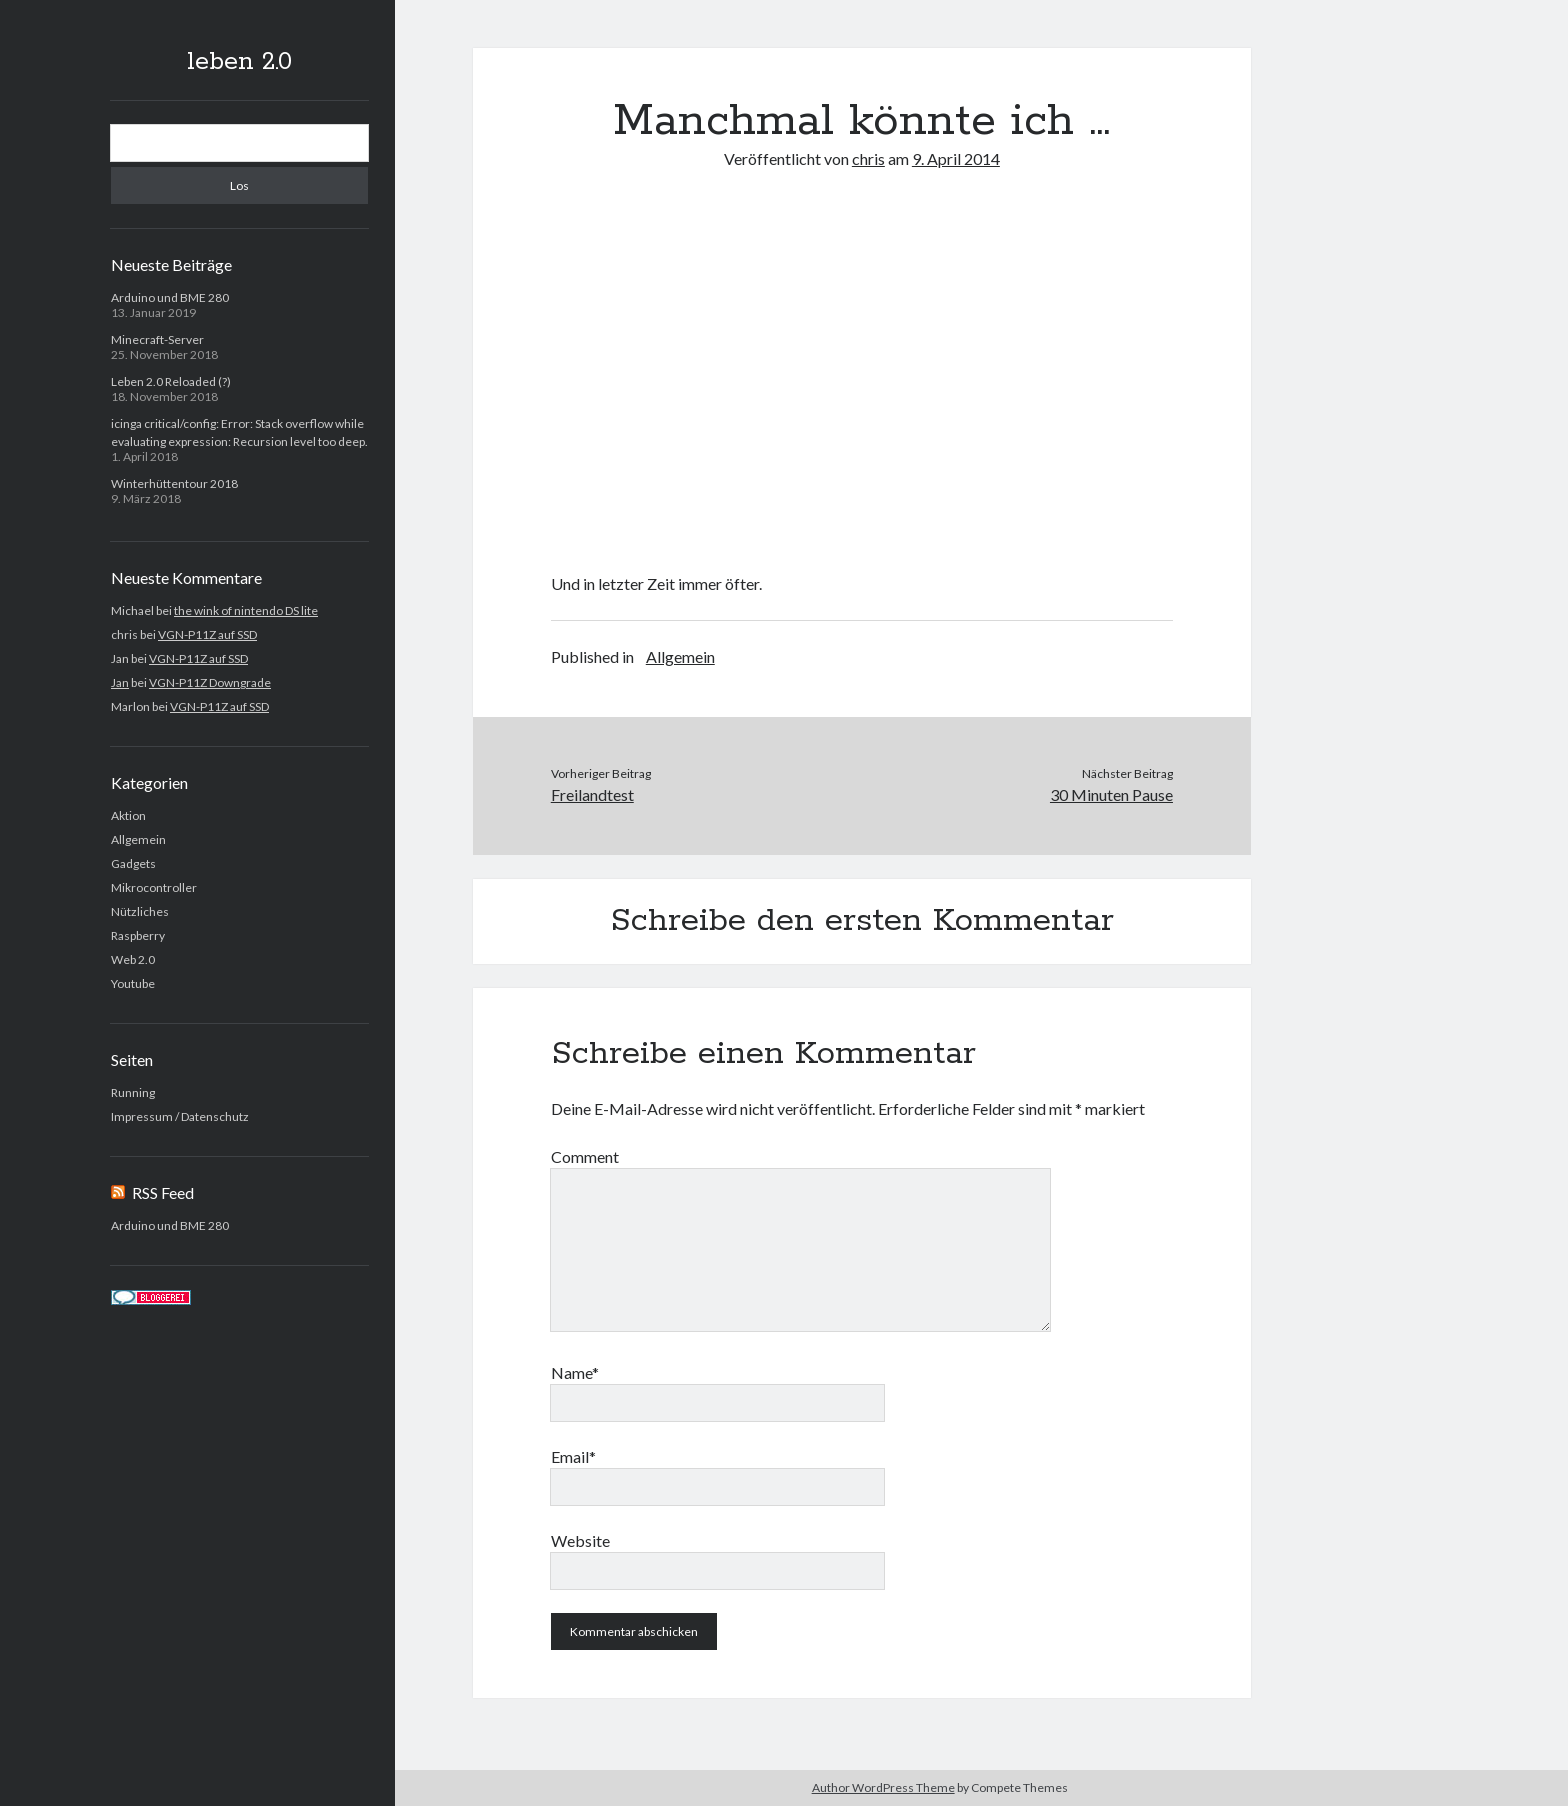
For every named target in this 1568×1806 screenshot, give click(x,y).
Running (133, 1092)
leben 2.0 (239, 62)
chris (868, 158)
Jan (120, 682)
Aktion (128, 815)
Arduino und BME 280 (170, 297)
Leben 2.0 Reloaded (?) (171, 381)
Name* (575, 1372)
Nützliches (140, 911)
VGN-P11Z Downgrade (210, 682)
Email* (573, 1456)
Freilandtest (592, 794)
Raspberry (138, 935)
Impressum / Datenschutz (180, 1116)
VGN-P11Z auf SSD (207, 634)
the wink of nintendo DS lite (246, 610)
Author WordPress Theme (883, 1787)
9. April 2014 (956, 158)
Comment (585, 1156)
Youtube (133, 983)
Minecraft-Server (157, 339)
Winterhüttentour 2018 (174, 483)
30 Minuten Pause (1111, 794)
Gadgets (133, 863)
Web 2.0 (133, 959)
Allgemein (138, 839)
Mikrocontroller (154, 887)
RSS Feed (163, 1192)
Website (580, 1540)
